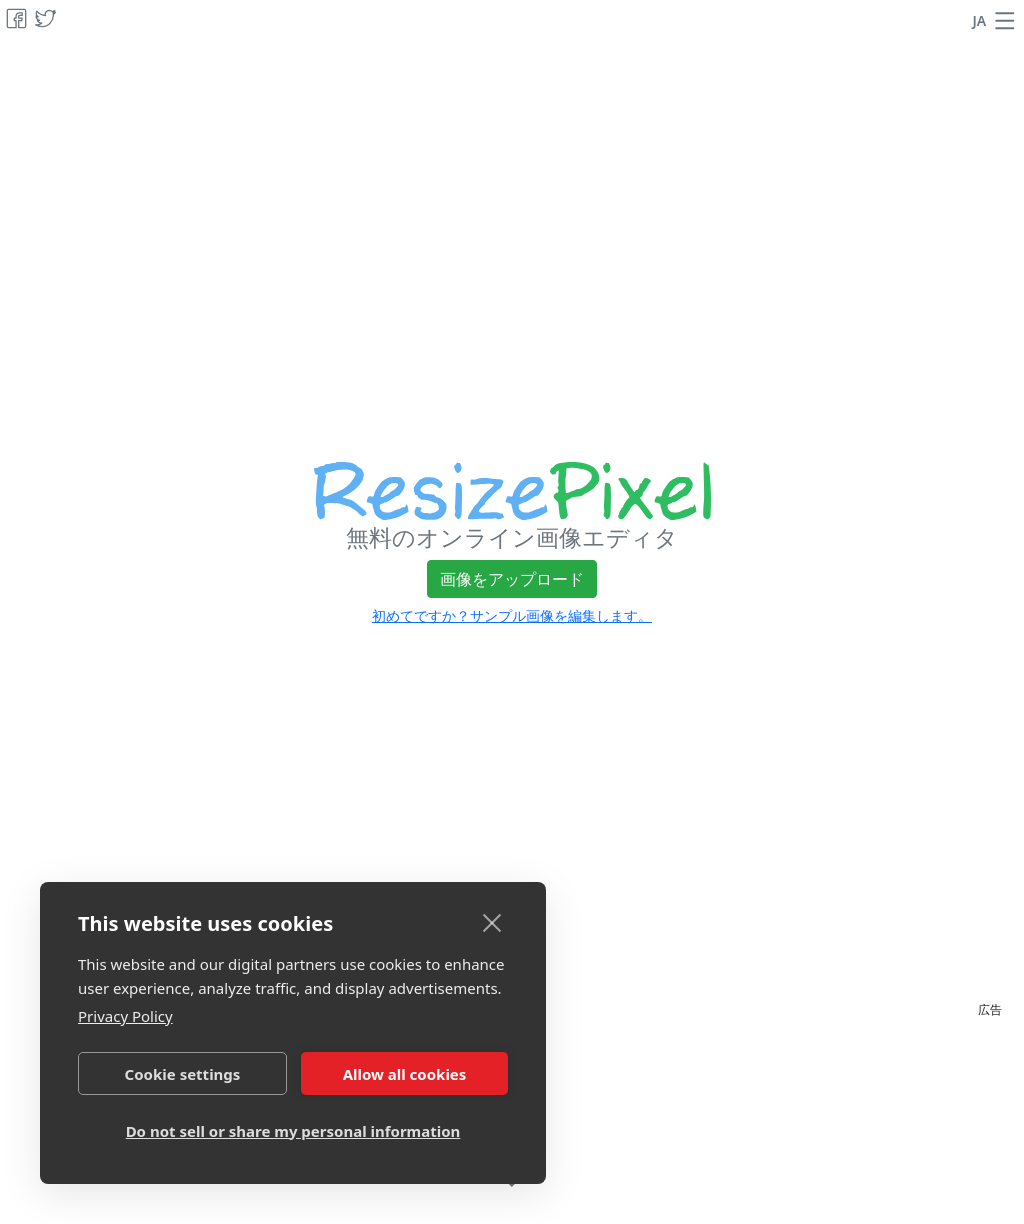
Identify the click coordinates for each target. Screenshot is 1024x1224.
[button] (1005, 21)
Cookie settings (183, 1074)
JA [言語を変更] (980, 20)
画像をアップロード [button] (512, 579)
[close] (492, 922)
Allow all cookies (405, 1074)
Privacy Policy (125, 1016)
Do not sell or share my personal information (293, 1131)
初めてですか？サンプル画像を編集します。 (512, 615)
